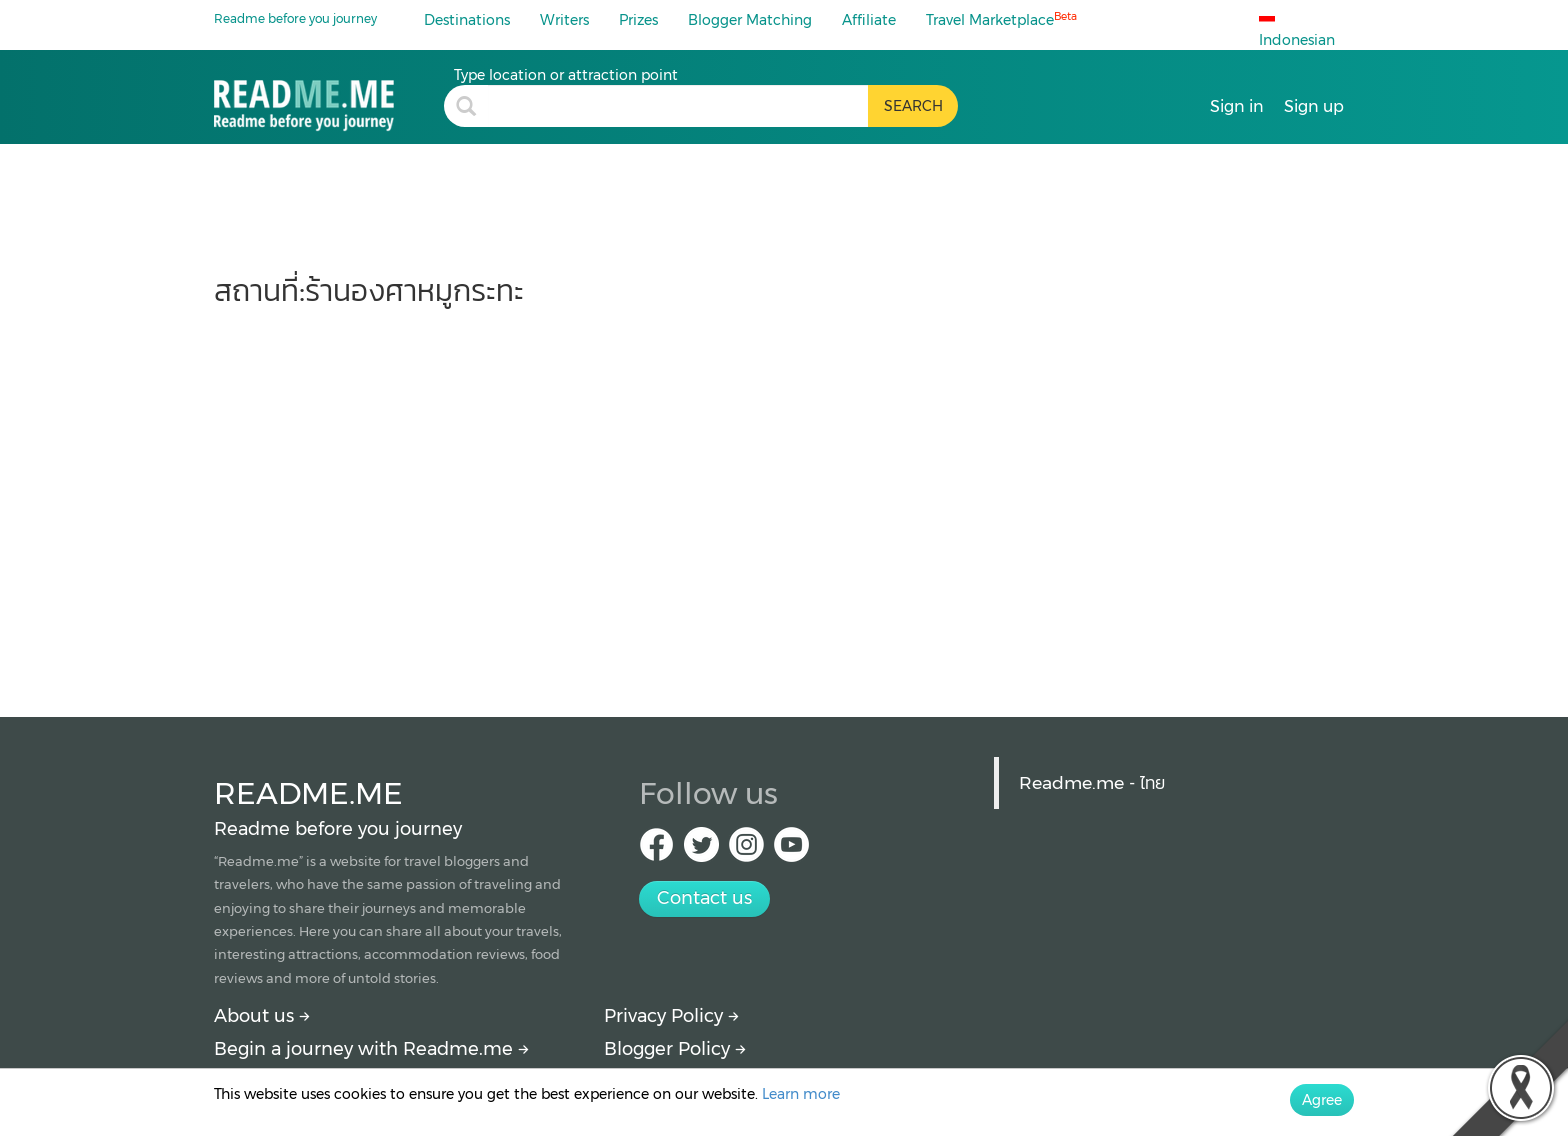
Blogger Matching (750, 20)
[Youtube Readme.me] (791, 850)
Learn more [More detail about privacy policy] (801, 1094)
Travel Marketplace (1001, 19)
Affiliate (869, 20)
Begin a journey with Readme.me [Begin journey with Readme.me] (371, 1049)
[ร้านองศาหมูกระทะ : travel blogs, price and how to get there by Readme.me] (329, 98)
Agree (1322, 1100)
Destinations (467, 20)
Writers (564, 20)
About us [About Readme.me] (262, 1016)
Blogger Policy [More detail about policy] (675, 1049)
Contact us (704, 898)
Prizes (638, 20)
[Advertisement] (784, 502)
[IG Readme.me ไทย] (746, 850)
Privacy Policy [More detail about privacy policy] (671, 1016)
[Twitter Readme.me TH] (701, 850)
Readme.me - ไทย (1092, 782)
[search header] (678, 106)
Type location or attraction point (566, 75)
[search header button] (913, 106)
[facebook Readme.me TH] (656, 850)
